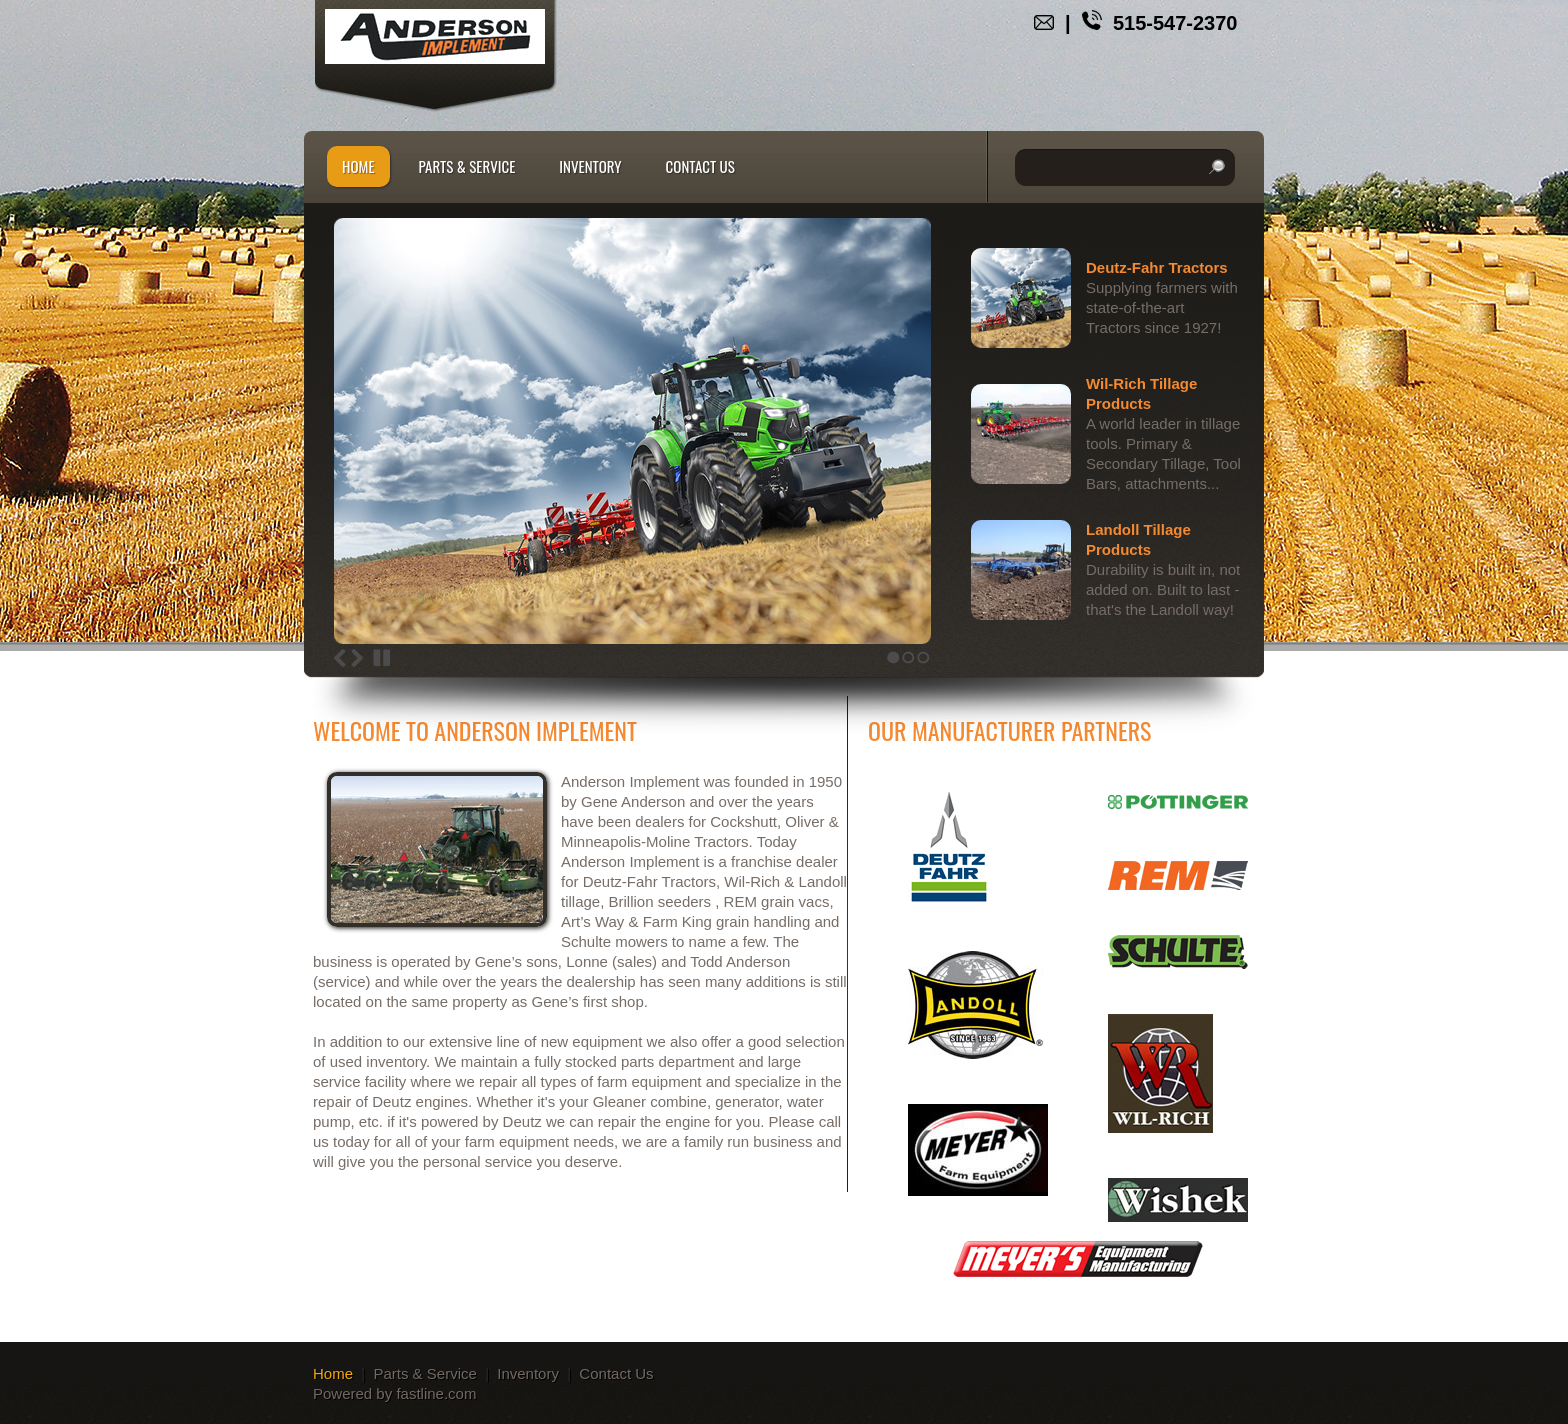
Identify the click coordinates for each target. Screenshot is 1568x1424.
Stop (382, 658)
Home (358, 166)
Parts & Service (467, 166)
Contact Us (700, 166)
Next (357, 658)
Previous (340, 658)
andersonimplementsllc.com (435, 36)
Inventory (590, 166)
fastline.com (436, 1393)
